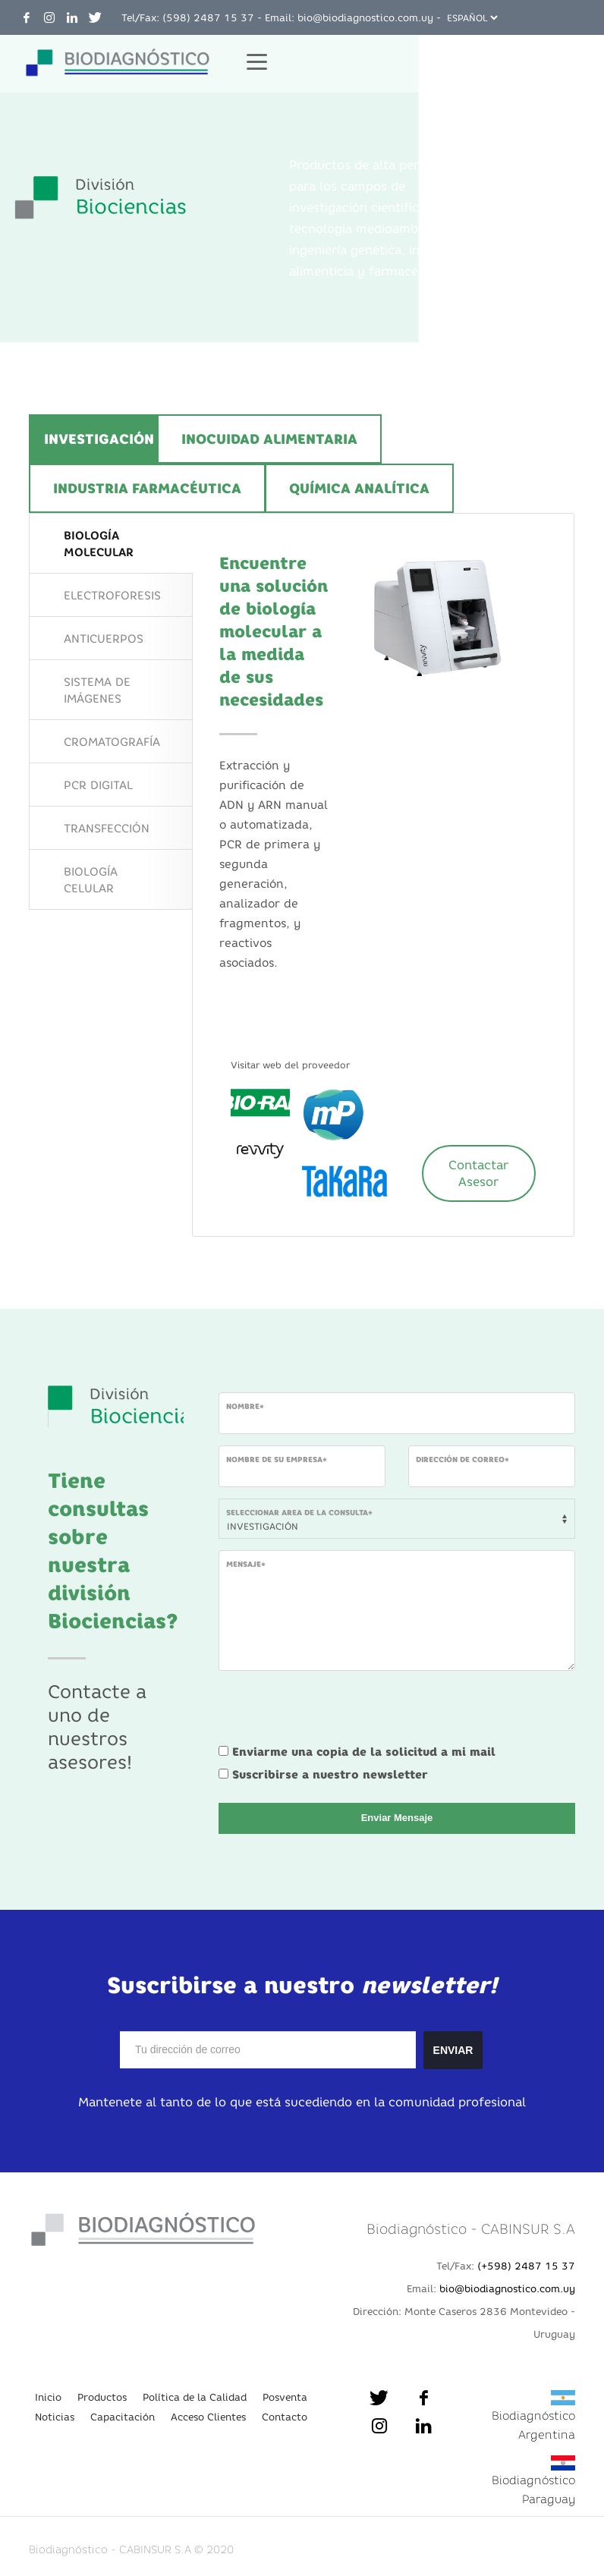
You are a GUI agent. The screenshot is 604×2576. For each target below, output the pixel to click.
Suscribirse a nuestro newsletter (330, 1774)
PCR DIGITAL (98, 785)
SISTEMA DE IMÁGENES (97, 690)
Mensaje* (246, 1564)
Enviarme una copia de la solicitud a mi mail (363, 1751)
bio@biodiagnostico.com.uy (365, 17)
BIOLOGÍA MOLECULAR (99, 543)
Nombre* (245, 1406)
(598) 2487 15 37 (208, 17)
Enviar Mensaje (397, 1817)
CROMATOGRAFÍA (112, 741)
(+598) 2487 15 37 (526, 2266)
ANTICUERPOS (103, 638)
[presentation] (334, 1711)
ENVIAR (453, 2050)
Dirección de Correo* (462, 1459)
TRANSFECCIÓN (106, 828)
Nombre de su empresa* (276, 1459)
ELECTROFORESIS (112, 595)
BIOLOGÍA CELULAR (91, 879)
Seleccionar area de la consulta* (299, 1513)
